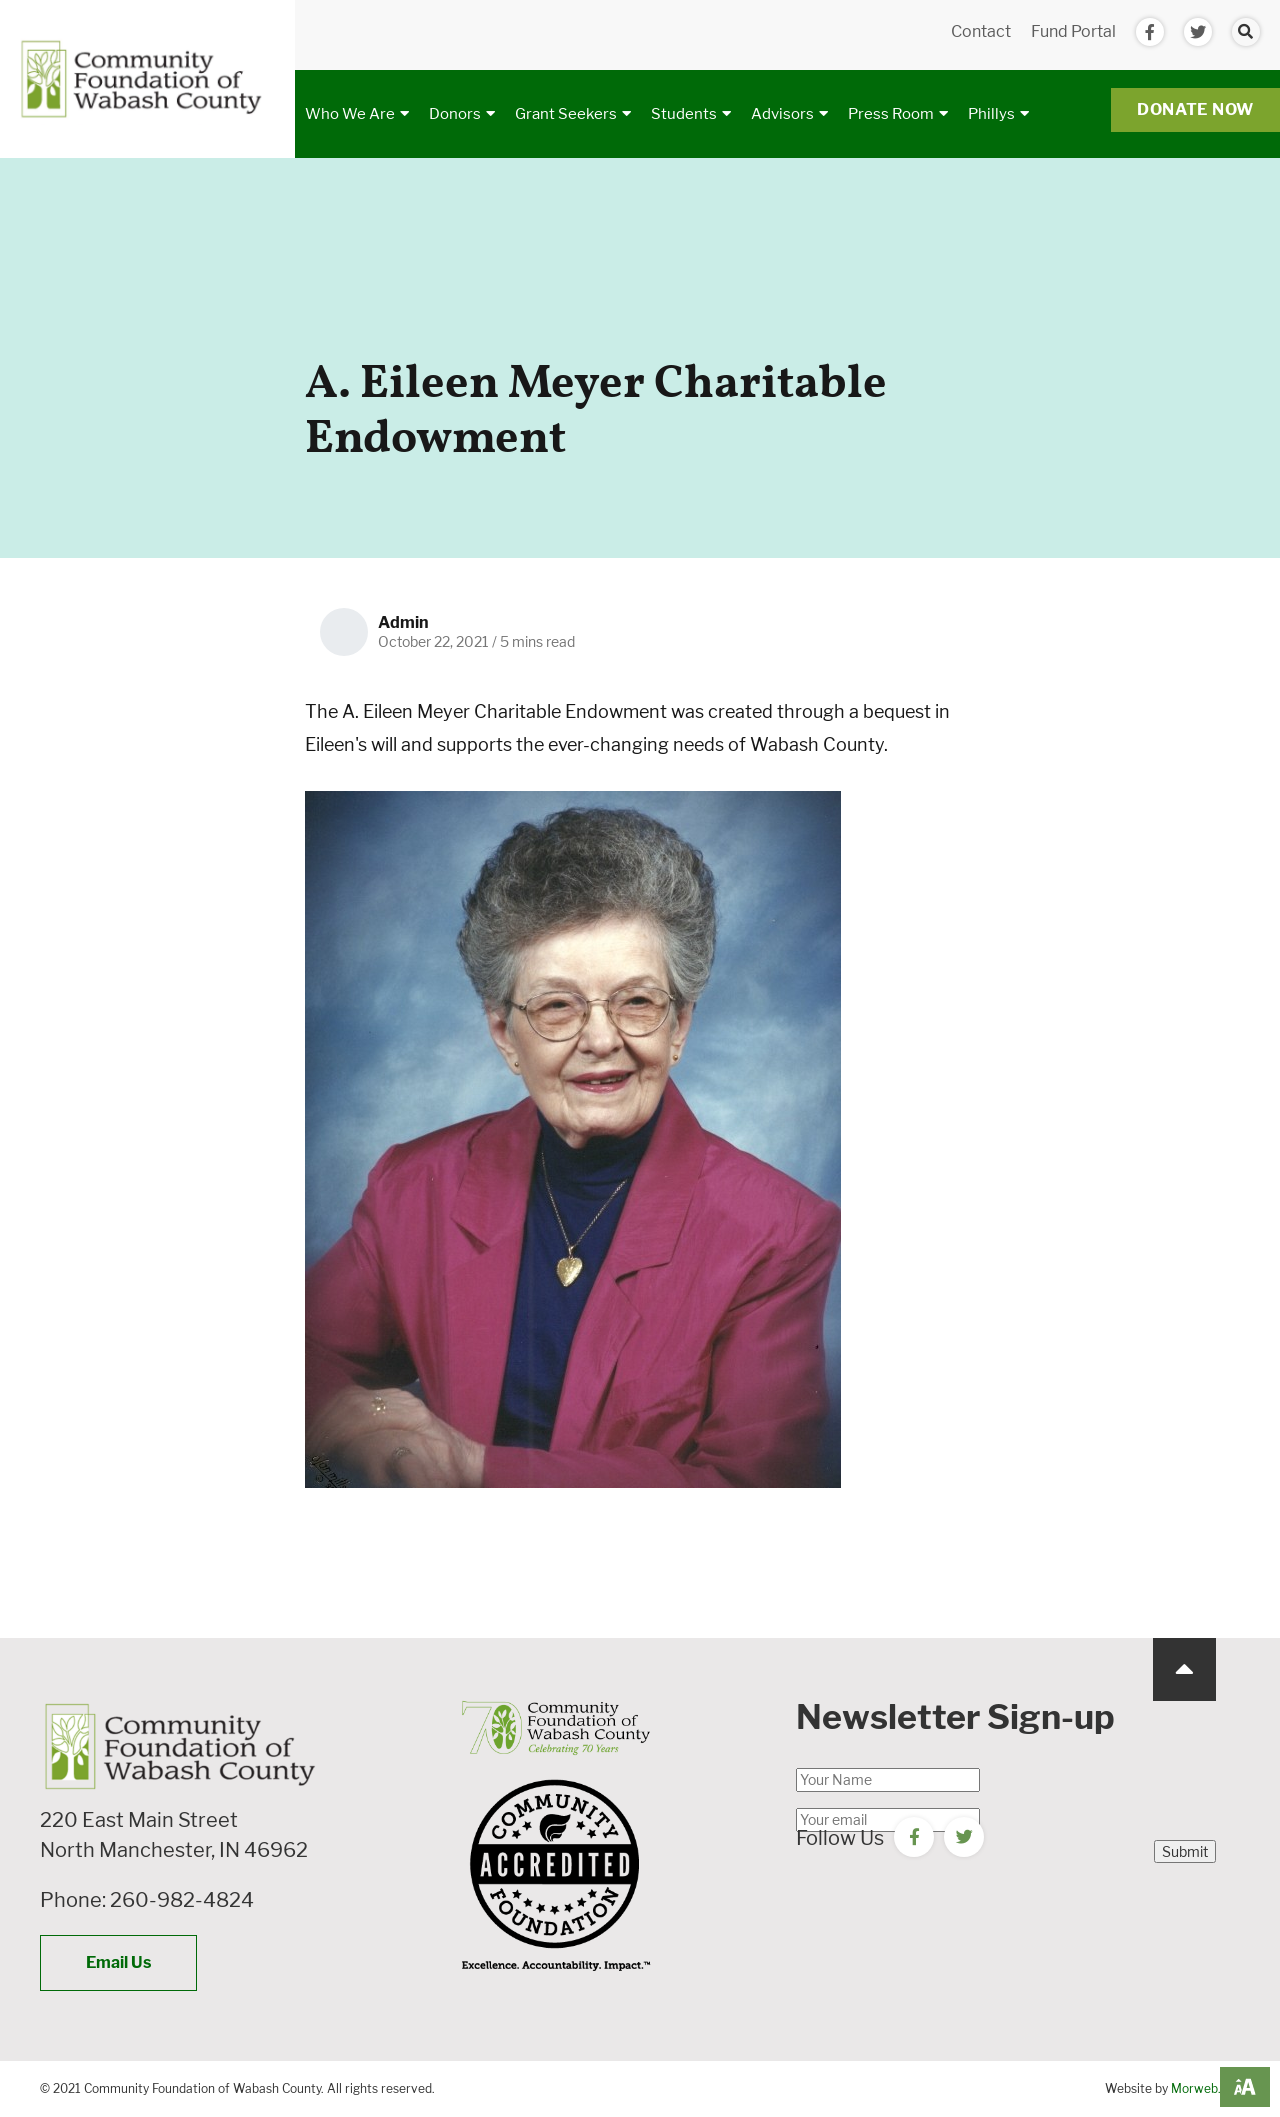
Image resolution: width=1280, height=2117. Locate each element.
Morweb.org (1205, 2088)
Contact (981, 31)
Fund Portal (1073, 31)
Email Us (118, 1962)
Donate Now (1195, 109)
